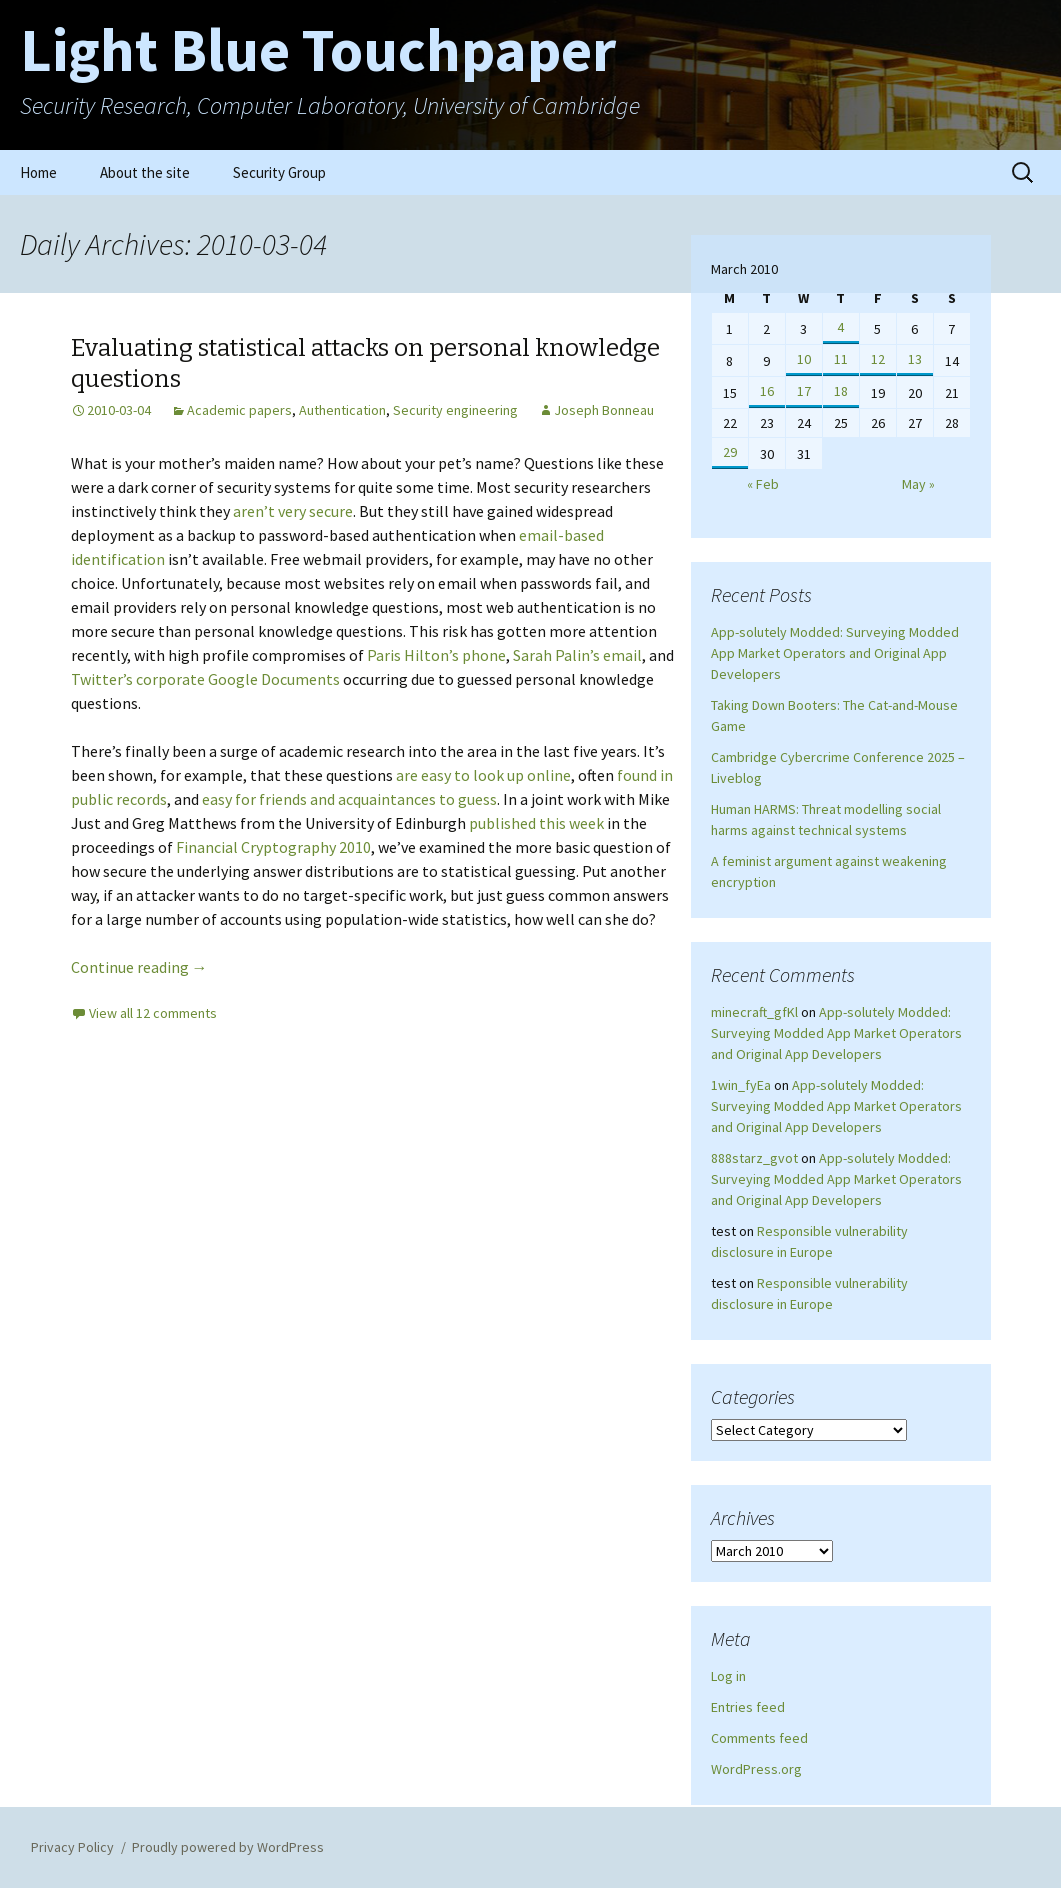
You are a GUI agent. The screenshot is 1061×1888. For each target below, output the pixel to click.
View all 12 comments (153, 1013)
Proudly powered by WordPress (228, 1847)
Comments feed (759, 1738)
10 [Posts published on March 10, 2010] (804, 359)
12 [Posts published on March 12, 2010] (878, 359)
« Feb (763, 484)
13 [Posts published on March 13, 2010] (915, 359)
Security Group (279, 172)
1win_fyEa (741, 1085)
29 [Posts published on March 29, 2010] (730, 452)
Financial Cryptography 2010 (273, 847)
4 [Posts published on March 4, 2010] (840, 327)
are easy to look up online (483, 775)
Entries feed (748, 1707)
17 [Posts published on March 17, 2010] (804, 391)
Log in (728, 1676)
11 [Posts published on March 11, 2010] (841, 359)
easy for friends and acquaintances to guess (349, 799)
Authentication (342, 410)
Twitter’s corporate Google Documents (205, 679)
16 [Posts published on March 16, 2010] (767, 391)
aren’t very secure (293, 511)
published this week (536, 823)
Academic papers (239, 410)
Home (38, 172)
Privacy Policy (72, 1847)
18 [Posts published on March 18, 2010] (841, 391)
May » (918, 484)
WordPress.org (756, 1769)
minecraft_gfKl (754, 1012)
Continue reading (139, 967)
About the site (145, 172)
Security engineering (455, 410)
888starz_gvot (754, 1158)
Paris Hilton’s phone (436, 655)
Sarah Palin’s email (577, 655)
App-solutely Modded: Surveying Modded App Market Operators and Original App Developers (835, 653)
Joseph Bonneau (604, 410)
